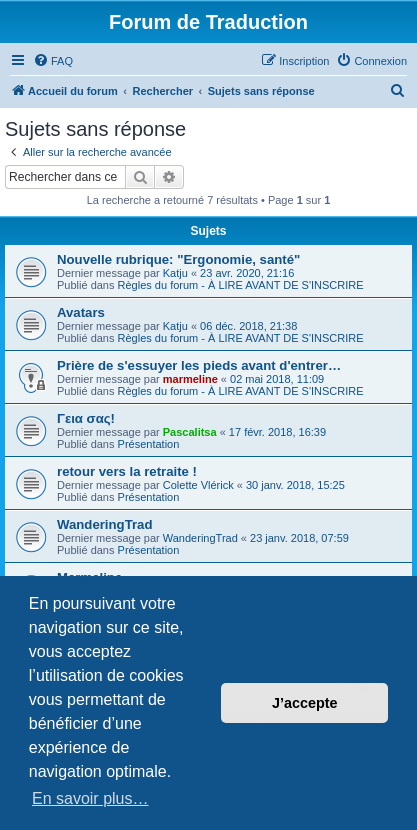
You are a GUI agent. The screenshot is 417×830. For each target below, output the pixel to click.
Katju (175, 273)
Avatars (81, 312)
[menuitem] (53, 61)
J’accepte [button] (305, 703)
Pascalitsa (190, 432)
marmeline (190, 379)
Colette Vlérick (198, 485)
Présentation (149, 444)
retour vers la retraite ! (127, 471)
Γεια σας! (86, 418)
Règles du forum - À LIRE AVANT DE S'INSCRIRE (241, 285)
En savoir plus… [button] (90, 798)
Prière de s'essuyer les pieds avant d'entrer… (199, 365)
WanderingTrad (105, 524)
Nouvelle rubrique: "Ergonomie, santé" (178, 259)
